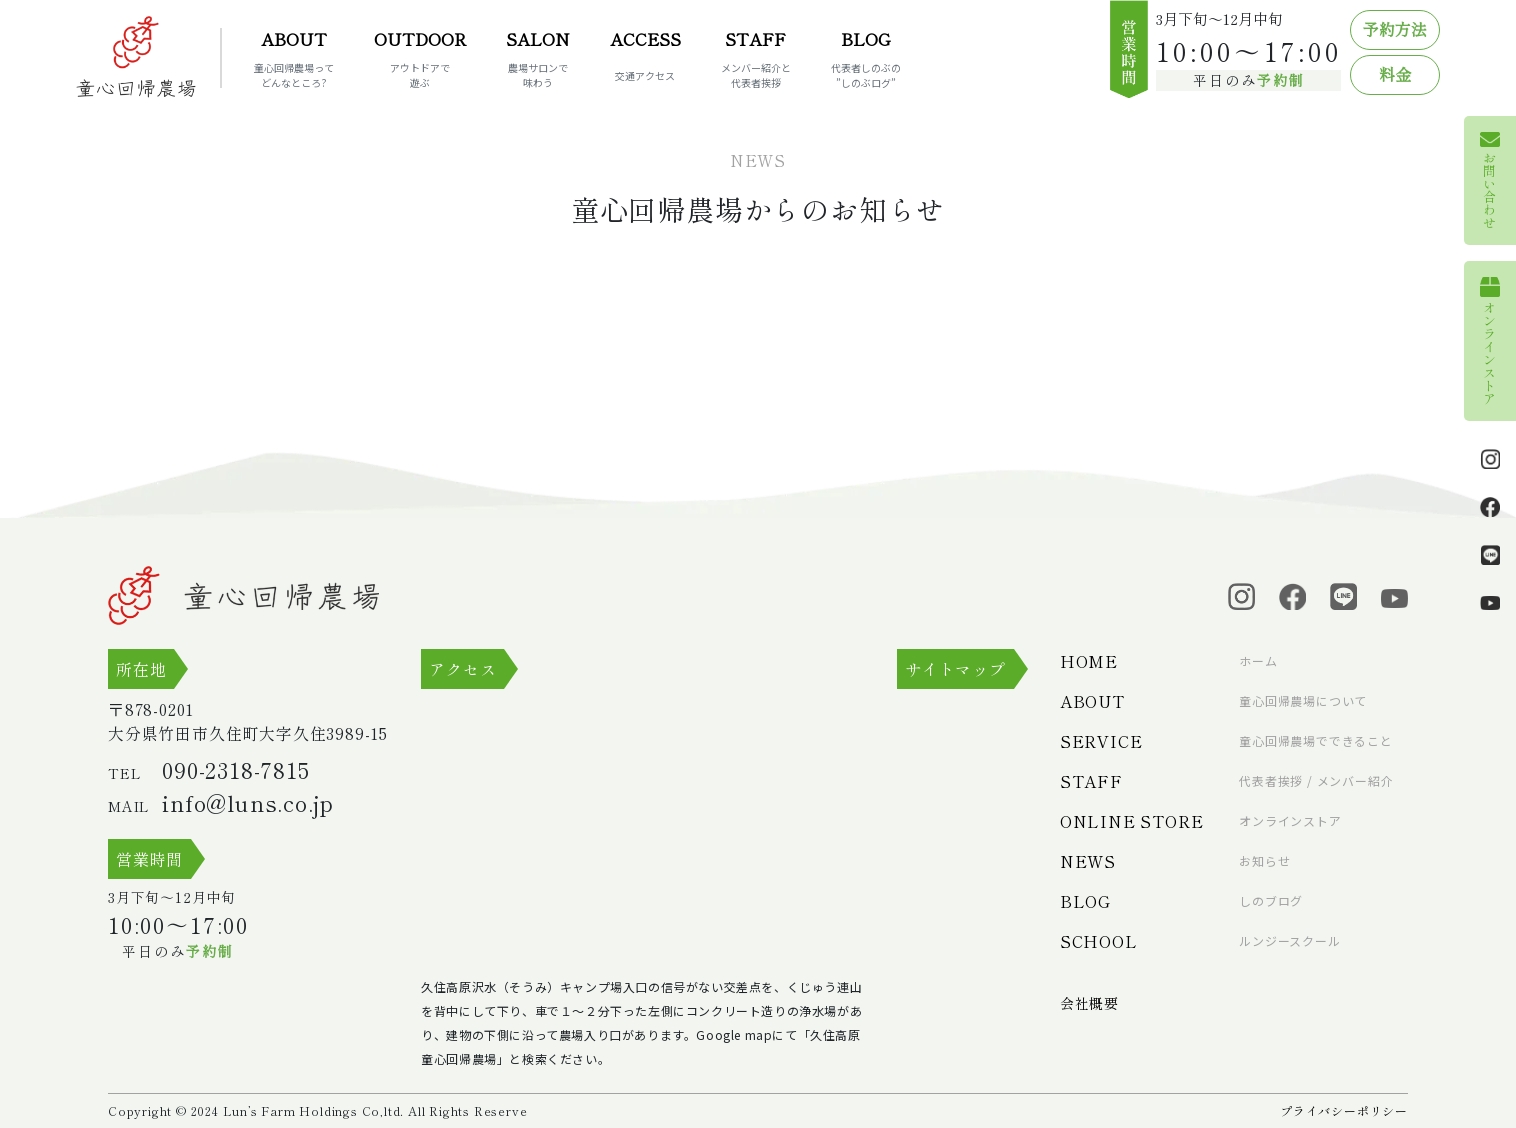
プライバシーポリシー (1344, 1110)
